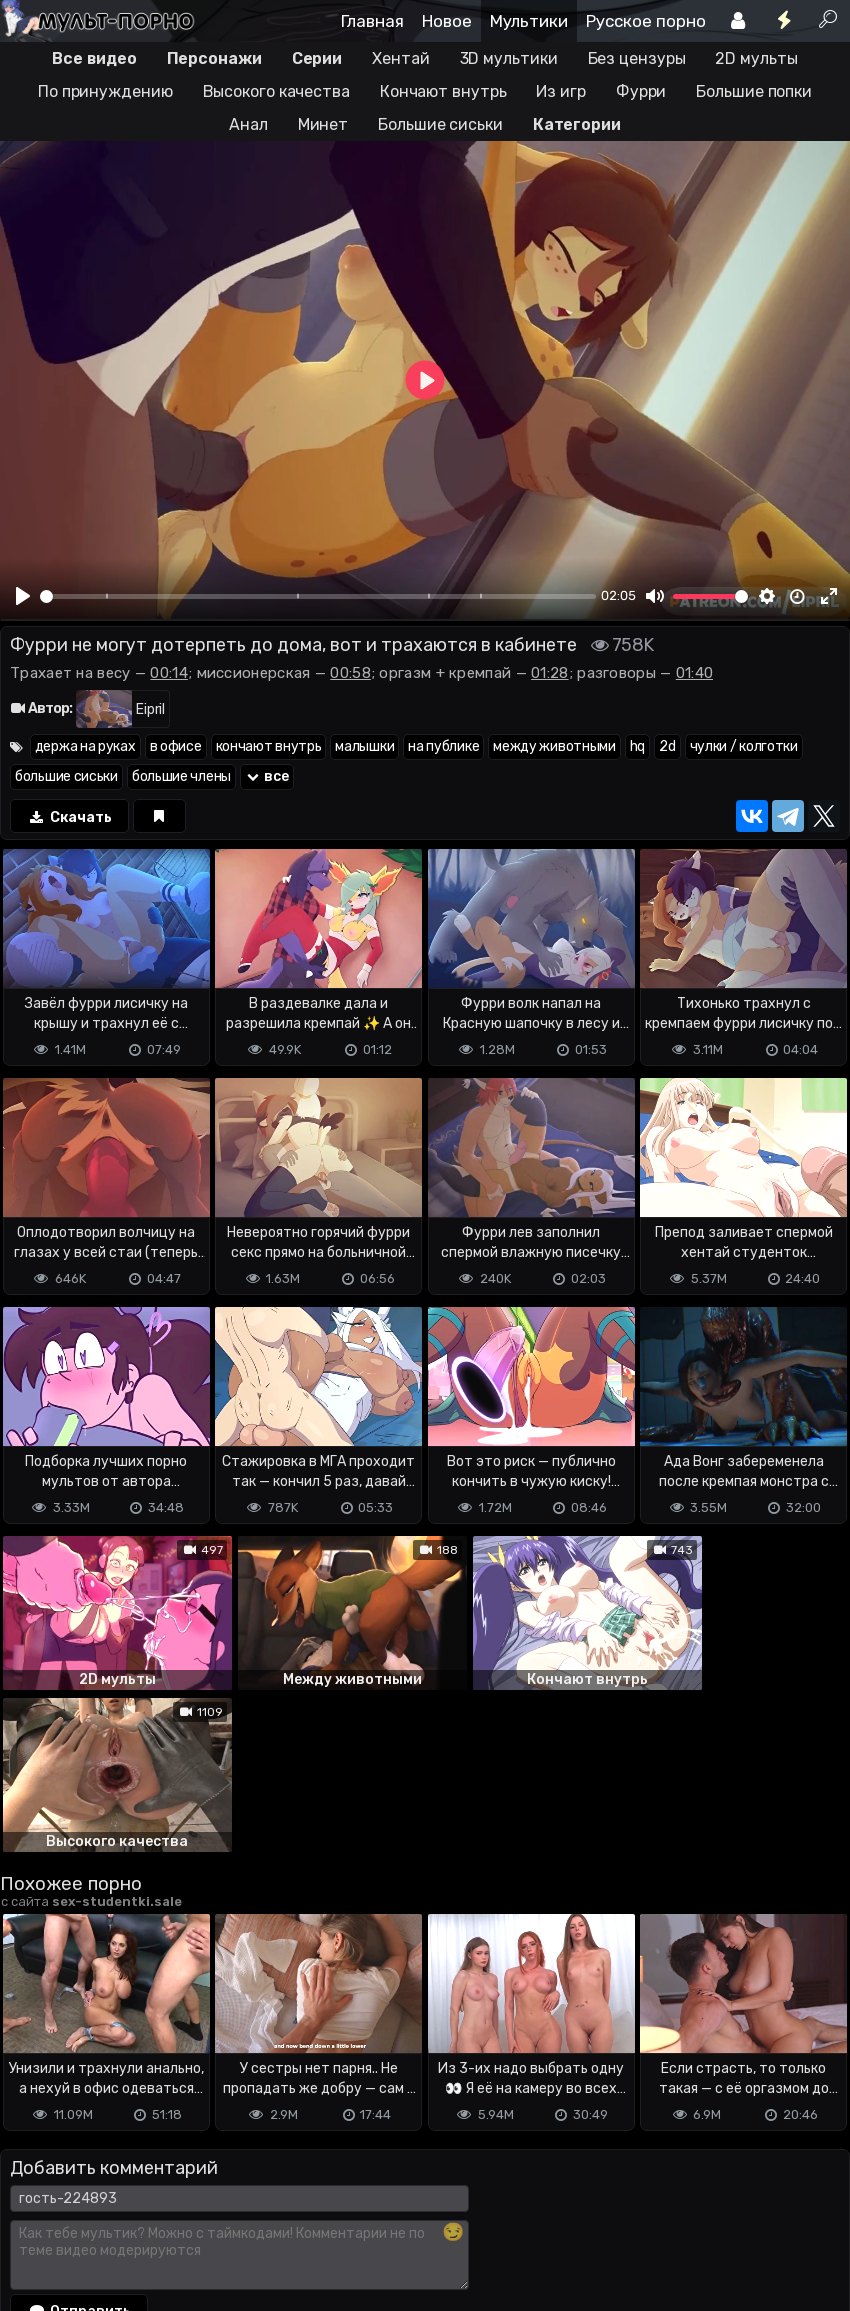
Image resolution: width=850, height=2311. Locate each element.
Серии (317, 58)
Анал (248, 124)
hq (637, 746)
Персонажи (214, 58)
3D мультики (509, 58)
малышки (364, 746)
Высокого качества (276, 91)
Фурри (641, 91)
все (267, 776)
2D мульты (756, 58)
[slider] (318, 596)
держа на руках (85, 746)
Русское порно (646, 21)
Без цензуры (637, 58)
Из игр (560, 91)
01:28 (550, 673)
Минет (323, 124)
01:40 (695, 673)
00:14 (169, 673)
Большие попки (754, 91)
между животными (554, 746)
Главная (372, 21)
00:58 (350, 673)
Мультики (529, 21)
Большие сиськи (440, 124)
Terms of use (103, 2215)
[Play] (23, 596)
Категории (577, 124)
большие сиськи (66, 776)
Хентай (400, 58)
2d (667, 746)
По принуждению (105, 91)
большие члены (181, 776)
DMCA (32, 2215)
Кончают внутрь (443, 91)
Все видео (94, 58)
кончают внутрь (269, 746)
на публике (443, 746)
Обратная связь (208, 2215)
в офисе (176, 746)
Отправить (79, 2135)
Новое (447, 21)
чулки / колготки (744, 746)
